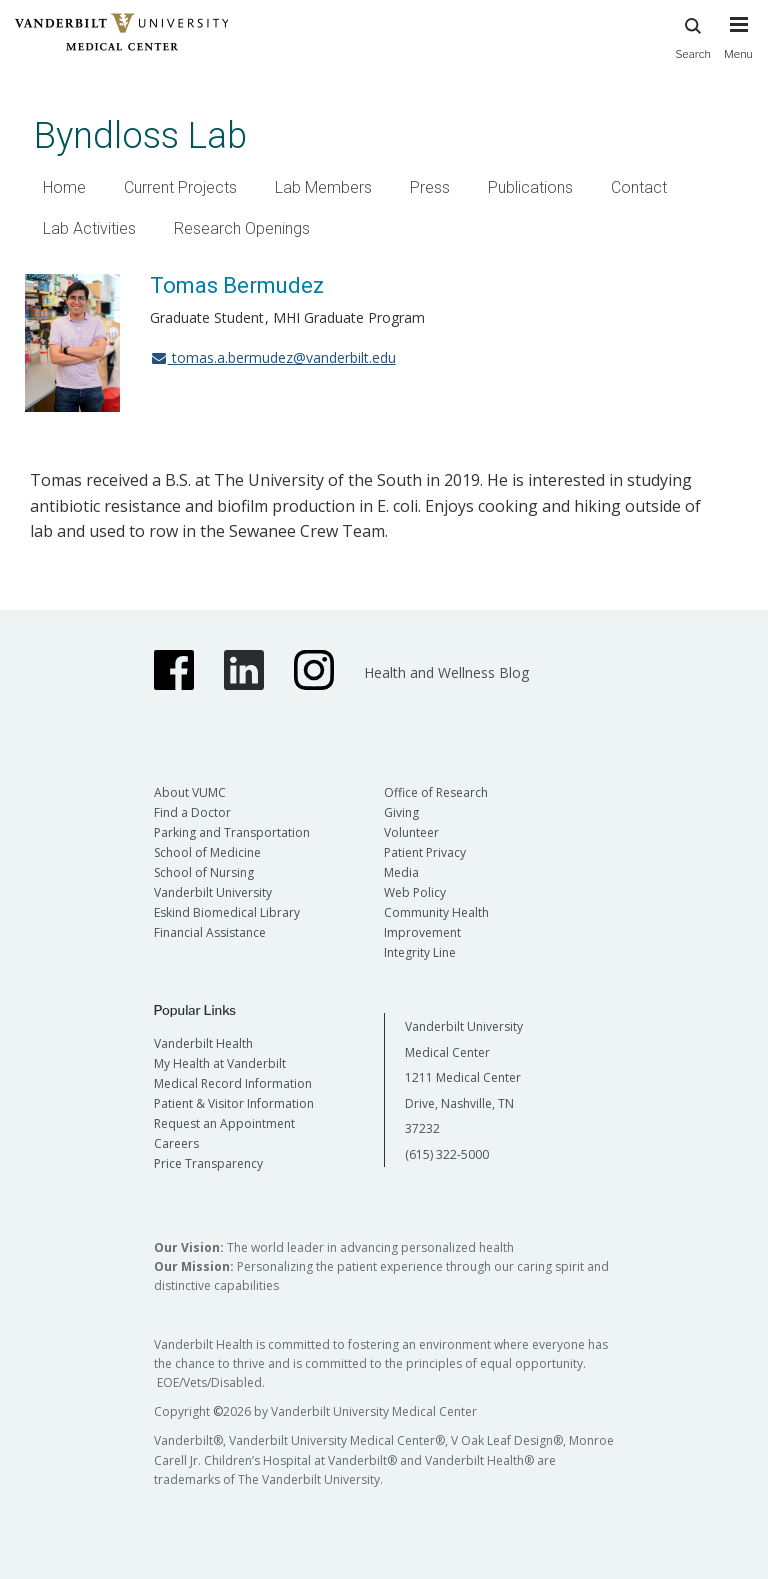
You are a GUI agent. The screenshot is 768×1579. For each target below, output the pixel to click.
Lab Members (323, 187)
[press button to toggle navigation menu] (738, 47)
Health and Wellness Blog (446, 672)
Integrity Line (420, 952)
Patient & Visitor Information (234, 1103)
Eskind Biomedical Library (227, 912)
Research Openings (242, 228)
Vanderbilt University (213, 892)
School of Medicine (207, 852)
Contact (639, 187)
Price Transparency (208, 1163)
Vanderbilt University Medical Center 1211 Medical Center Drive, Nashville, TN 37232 (464, 1077)
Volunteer (411, 832)
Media (401, 872)
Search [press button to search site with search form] (693, 35)
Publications (530, 187)
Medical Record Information (233, 1083)
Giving (401, 812)
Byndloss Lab (140, 135)
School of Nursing (204, 872)
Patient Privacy (425, 852)
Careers (176, 1143)
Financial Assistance (210, 932)
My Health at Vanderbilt (220, 1063)
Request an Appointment (224, 1123)
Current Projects (180, 187)
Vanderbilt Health (203, 1043)
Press (430, 187)
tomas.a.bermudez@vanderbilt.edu (273, 357)
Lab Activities (89, 228)
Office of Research (436, 792)
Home (64, 187)
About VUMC (190, 792)
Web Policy (415, 892)
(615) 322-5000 (447, 1154)
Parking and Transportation (232, 832)
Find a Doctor (192, 812)
